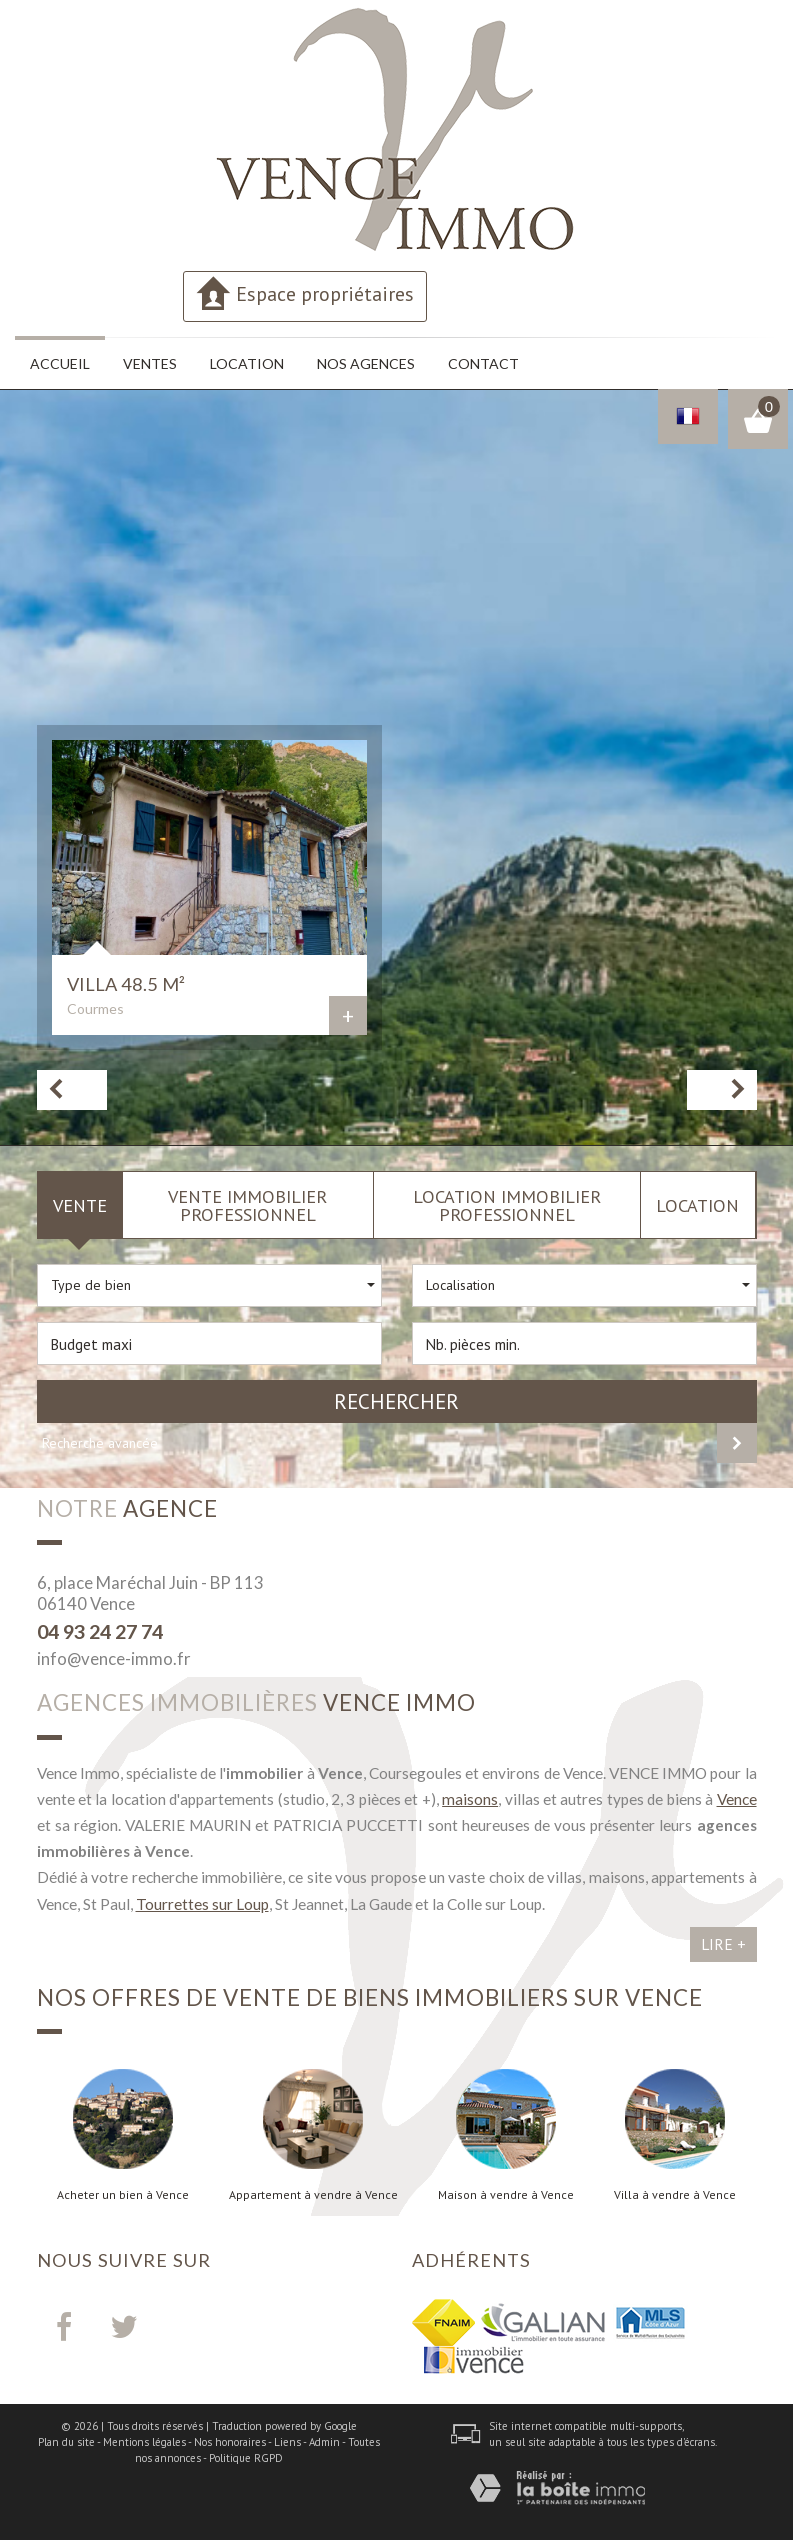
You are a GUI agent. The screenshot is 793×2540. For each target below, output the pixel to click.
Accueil (60, 363)
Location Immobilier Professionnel (507, 1205)
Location (247, 363)
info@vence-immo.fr (114, 1658)
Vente (80, 1205)
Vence (737, 1799)
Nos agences (366, 363)
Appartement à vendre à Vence (313, 2195)
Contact (483, 363)
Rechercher (396, 1401)
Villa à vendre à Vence (675, 2195)
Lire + (723, 1944)
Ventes (150, 363)
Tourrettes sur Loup (202, 1904)
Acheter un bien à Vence (123, 2195)
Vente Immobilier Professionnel (247, 1205)
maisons (470, 1799)
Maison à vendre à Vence (506, 2195)
